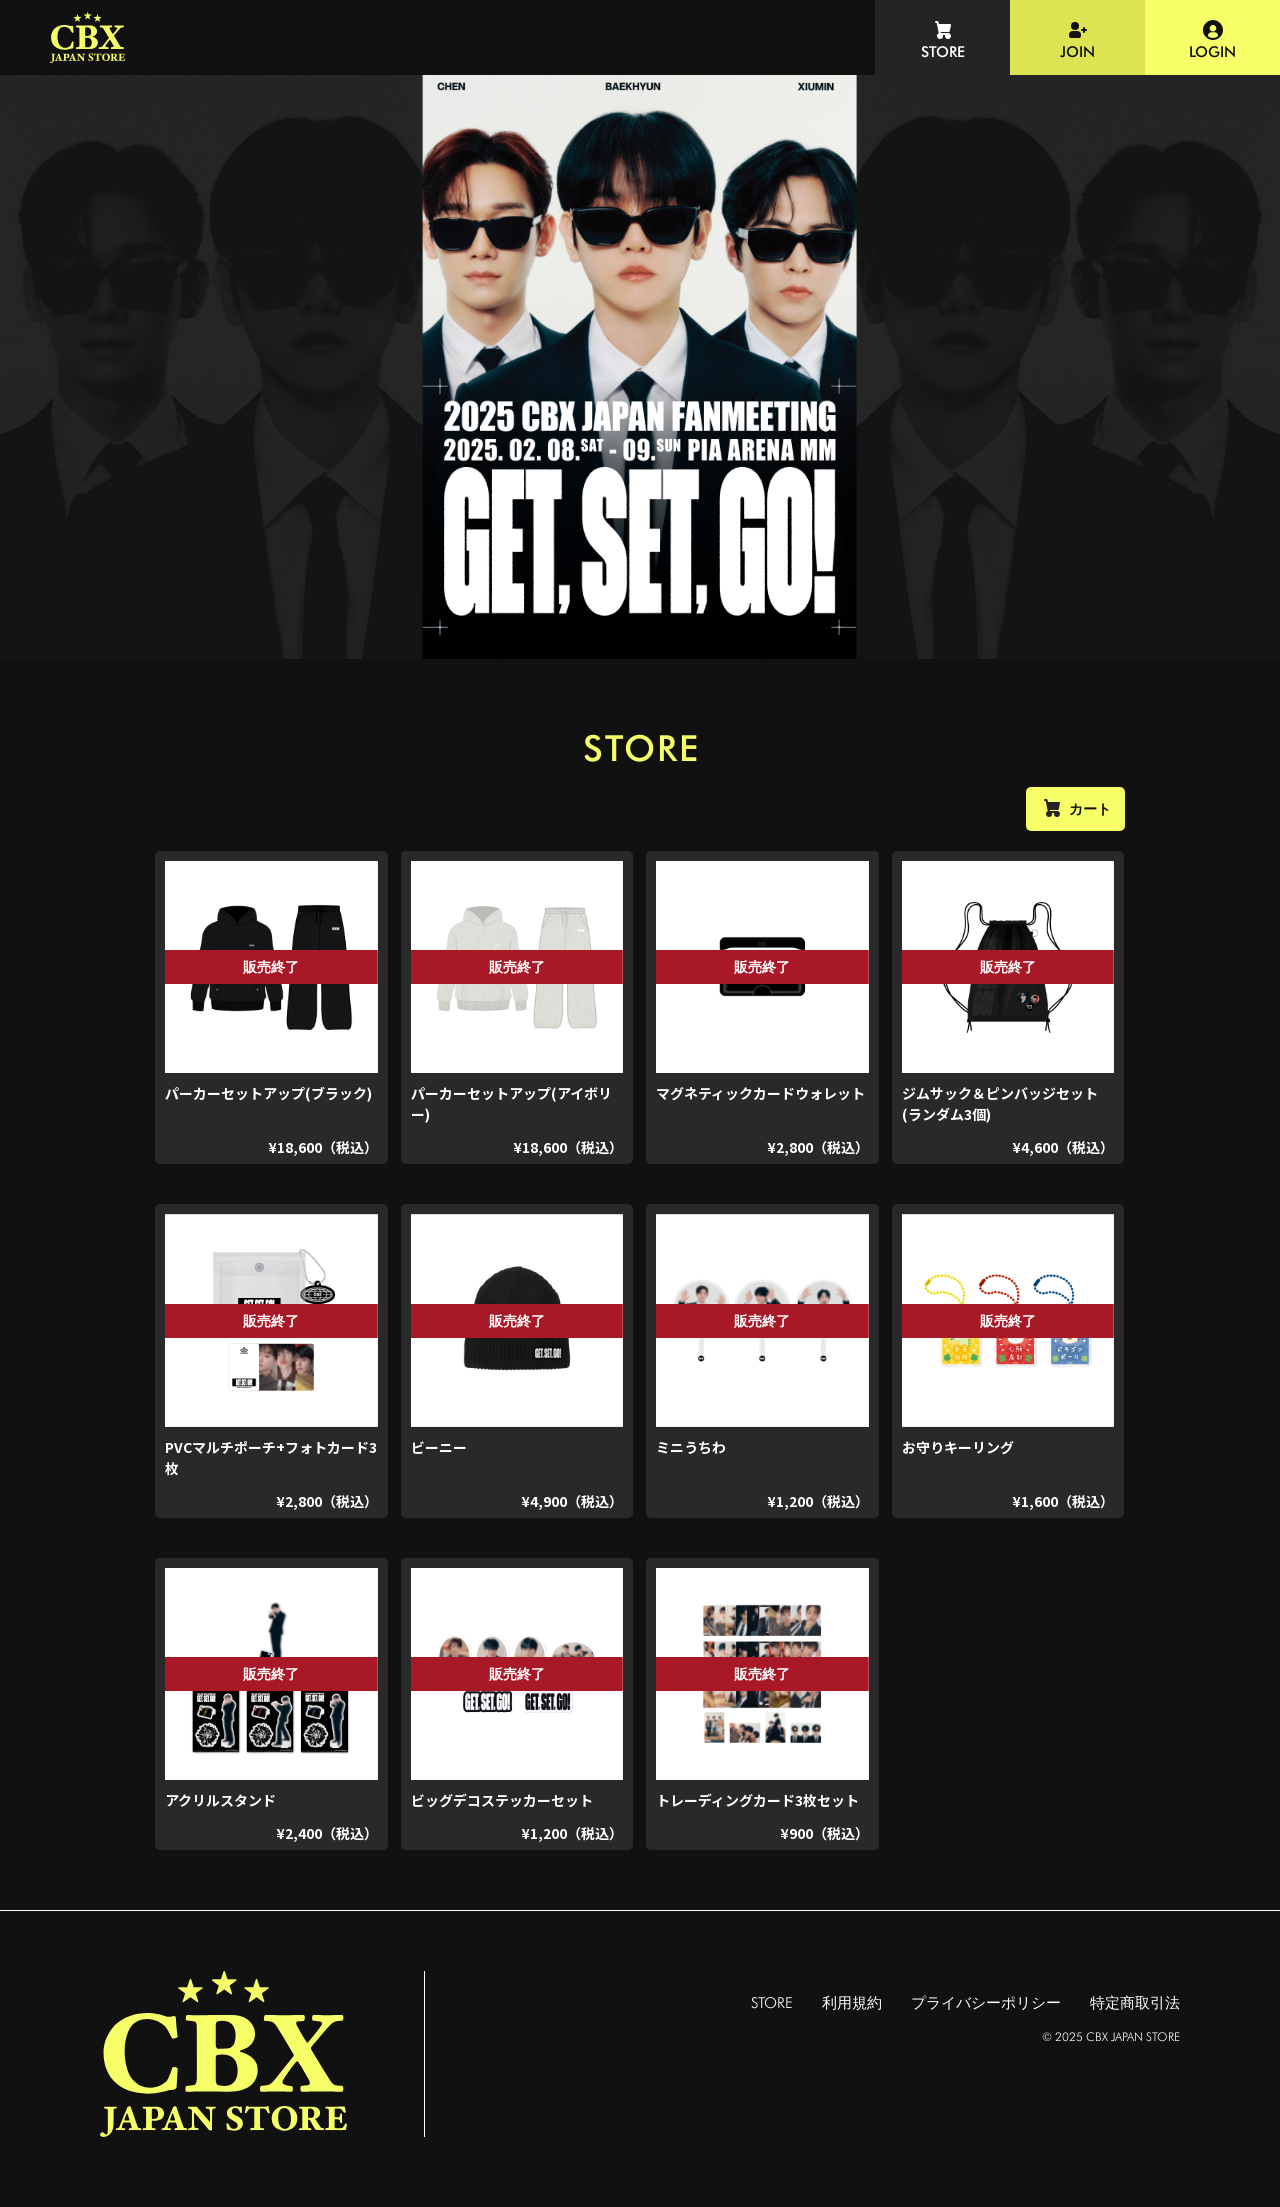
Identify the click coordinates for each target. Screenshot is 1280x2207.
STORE (772, 2003)
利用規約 (852, 2003)
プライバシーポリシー (986, 2003)
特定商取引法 (1135, 2003)
